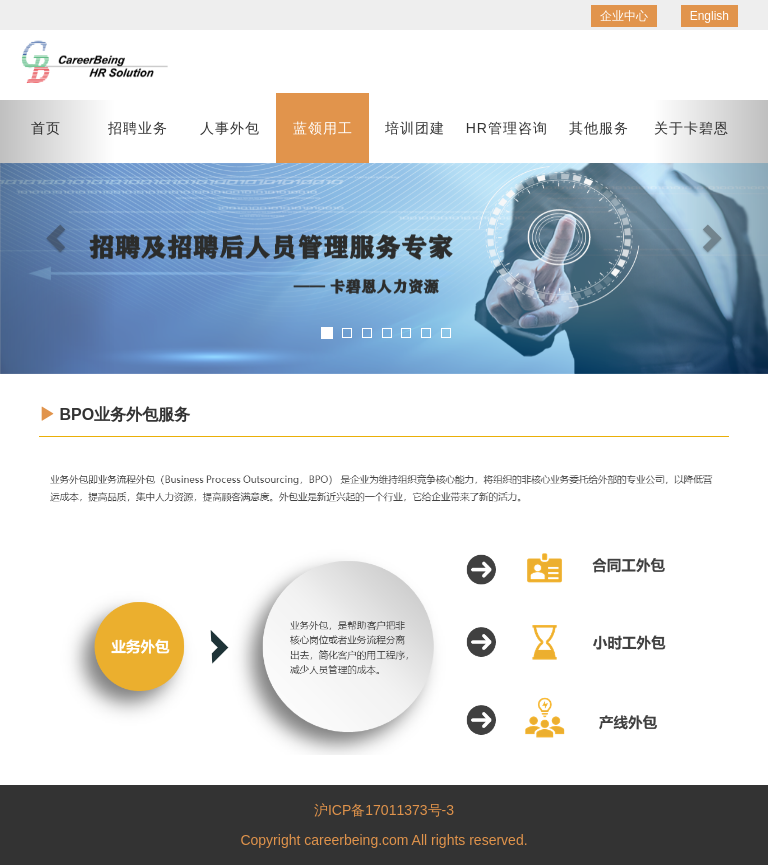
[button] (57, 237)
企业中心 (624, 16)
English (709, 16)
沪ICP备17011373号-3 (384, 810)
